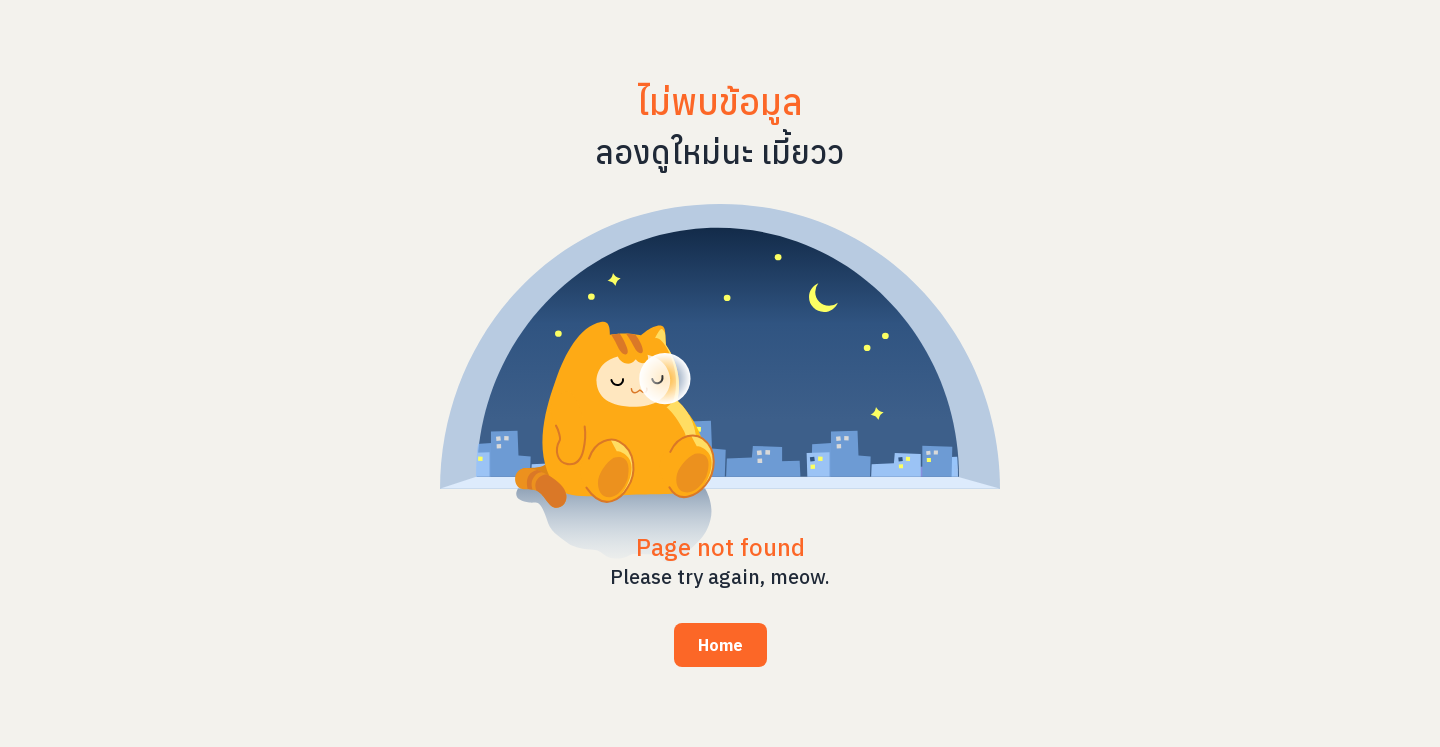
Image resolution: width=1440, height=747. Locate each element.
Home (720, 645)
